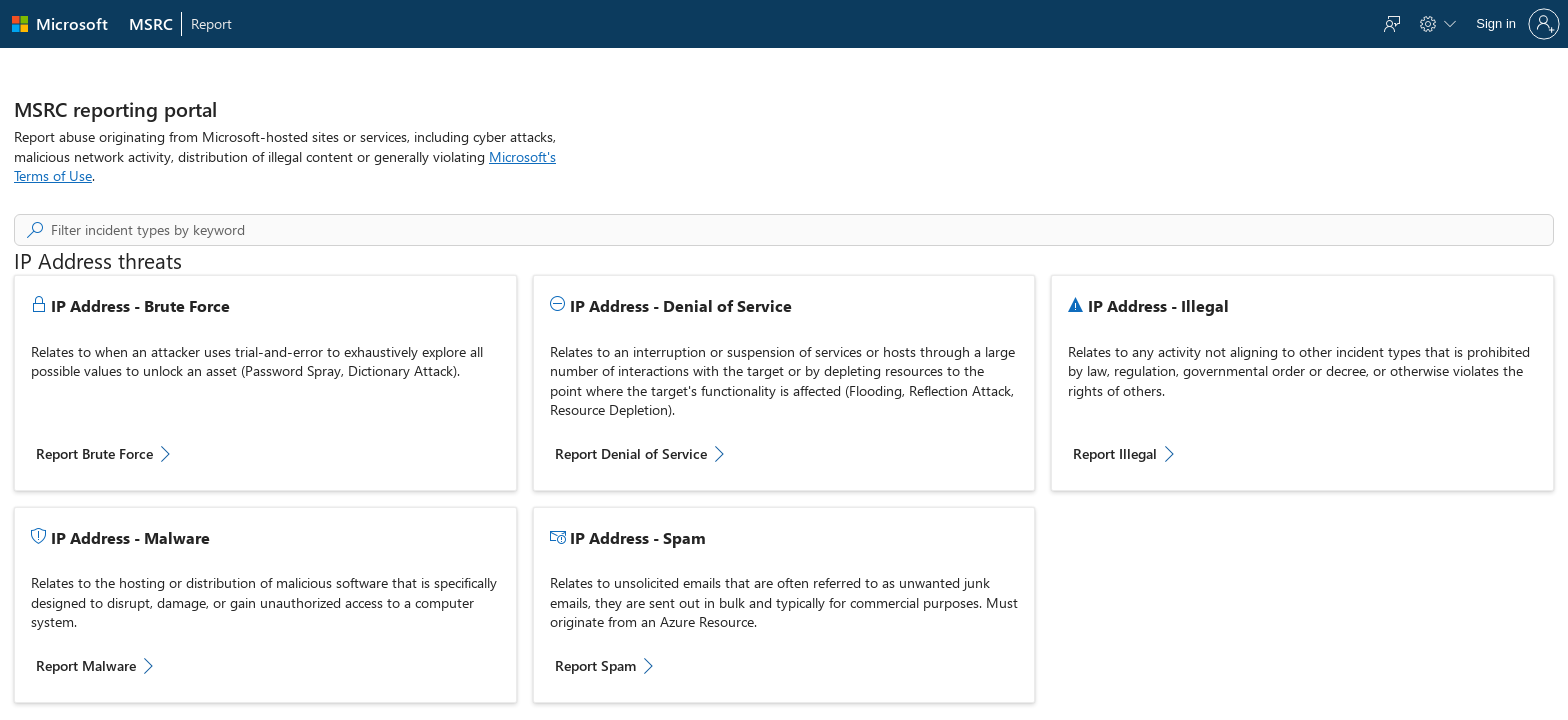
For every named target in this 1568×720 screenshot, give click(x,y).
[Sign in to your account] (1516, 24)
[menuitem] (151, 24)
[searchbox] (802, 230)
